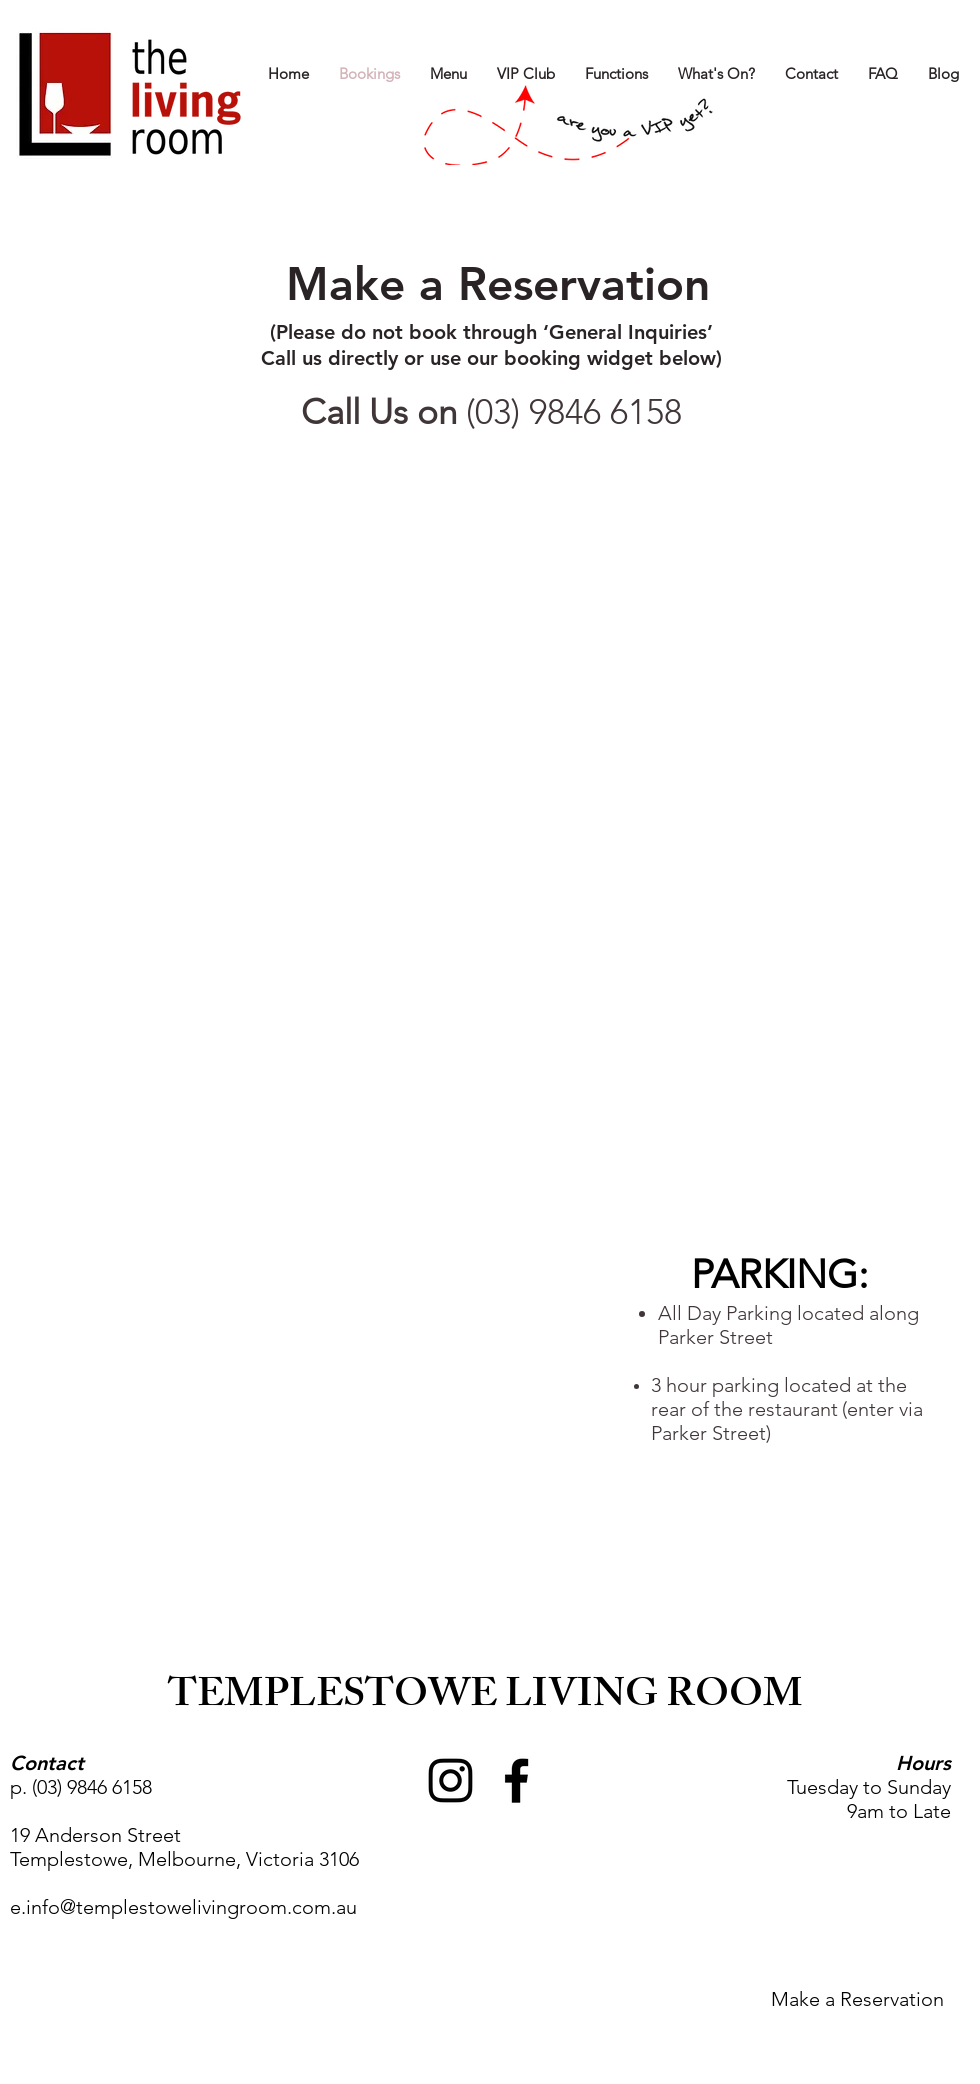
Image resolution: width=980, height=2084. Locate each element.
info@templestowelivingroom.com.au (191, 1907)
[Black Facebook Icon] (516, 1780)
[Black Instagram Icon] (450, 1780)
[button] (716, 73)
